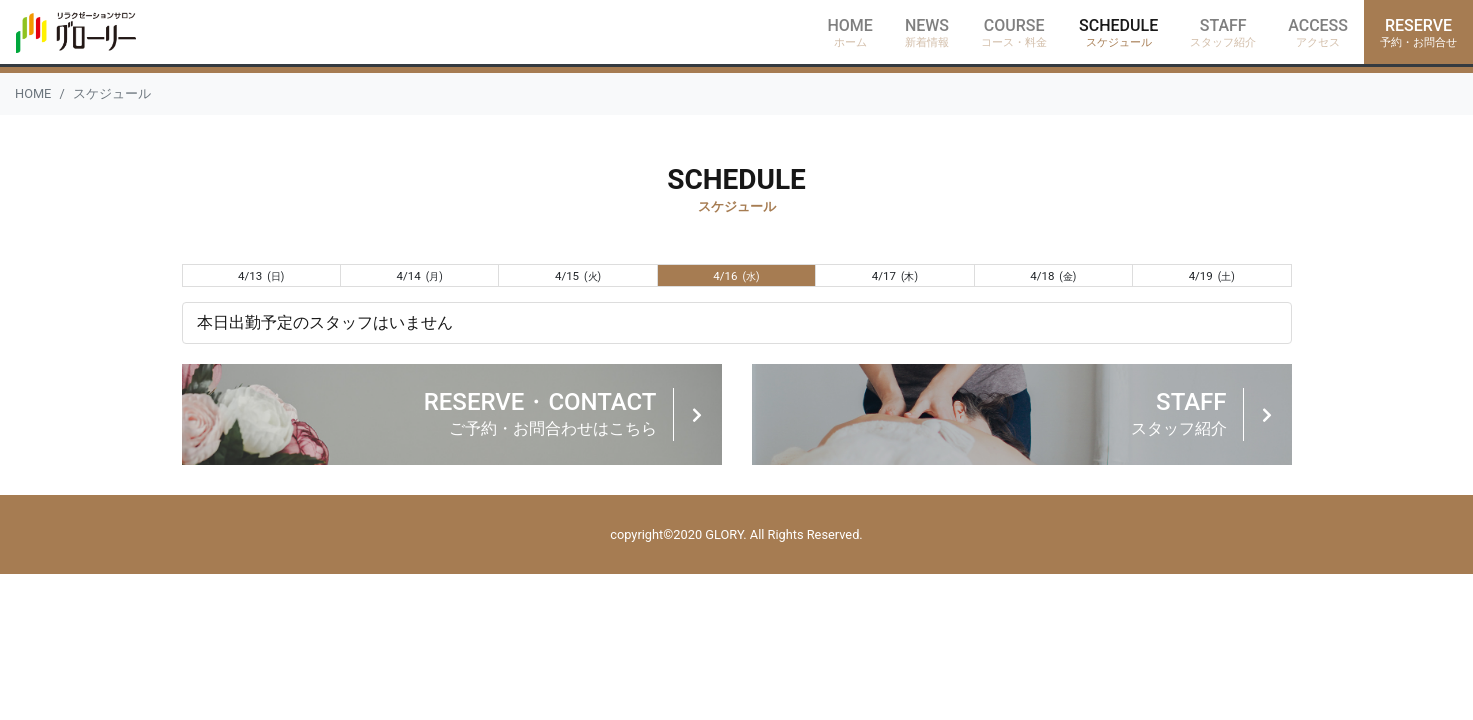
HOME (33, 93)
